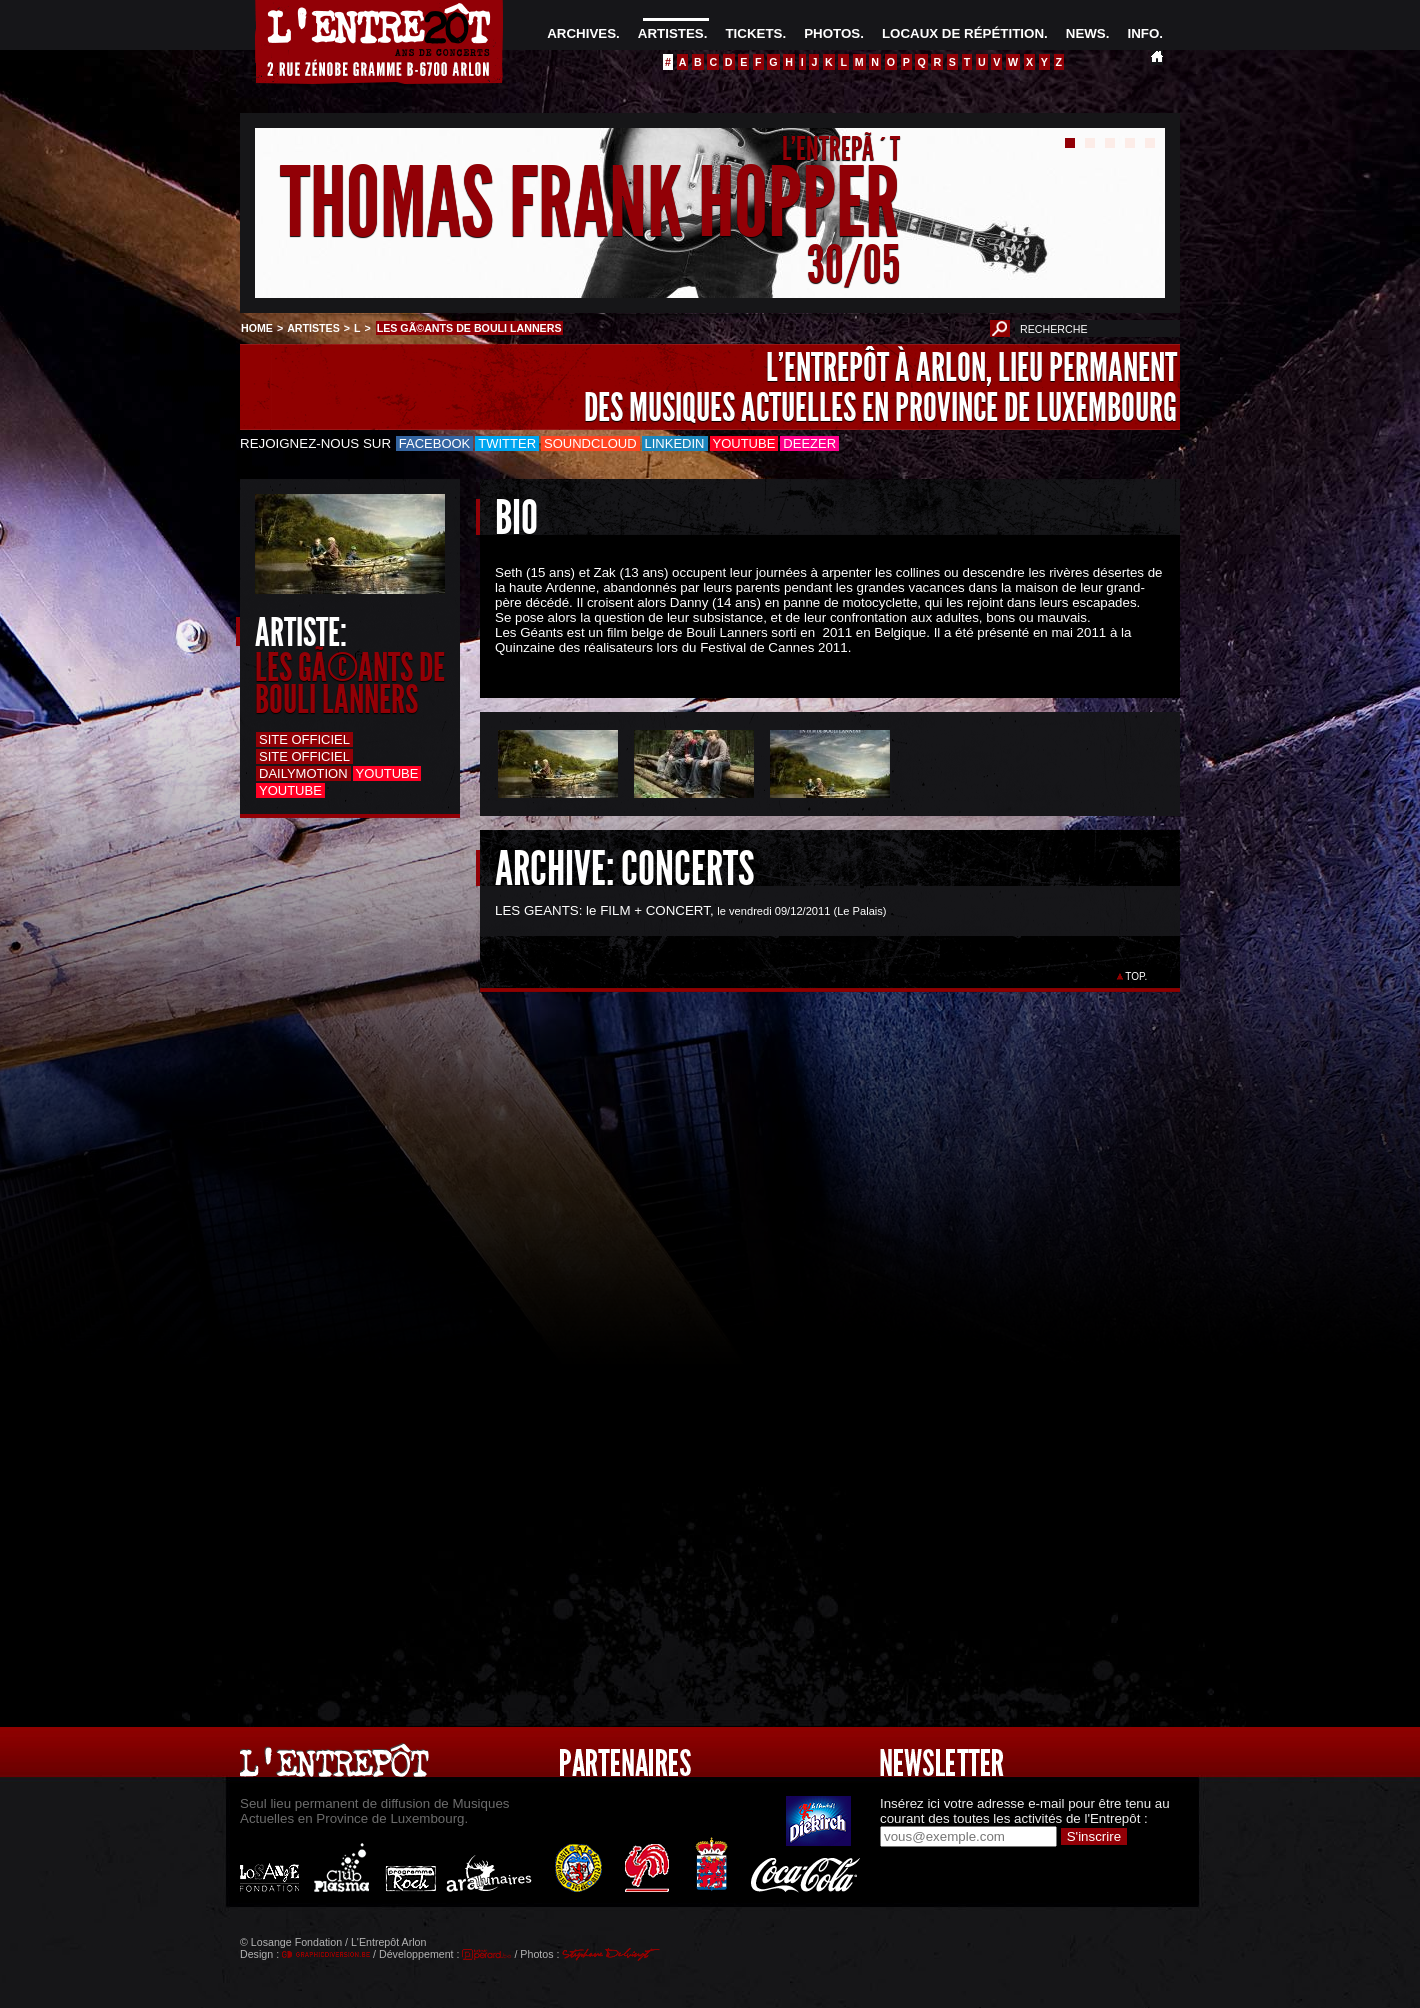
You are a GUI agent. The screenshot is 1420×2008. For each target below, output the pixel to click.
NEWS (1086, 33)
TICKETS (753, 33)
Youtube (744, 443)
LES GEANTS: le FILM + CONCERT (602, 910)
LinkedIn (675, 443)
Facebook (435, 443)
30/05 (853, 264)
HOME (257, 328)
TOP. (1136, 976)
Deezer (809, 443)
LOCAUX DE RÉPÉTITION (963, 33)
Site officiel (304, 739)
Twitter (507, 443)
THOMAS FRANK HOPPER (590, 203)
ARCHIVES (581, 33)
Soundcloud (590, 443)
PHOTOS (832, 33)
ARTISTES (671, 33)
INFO (1143, 33)
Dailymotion (303, 773)
